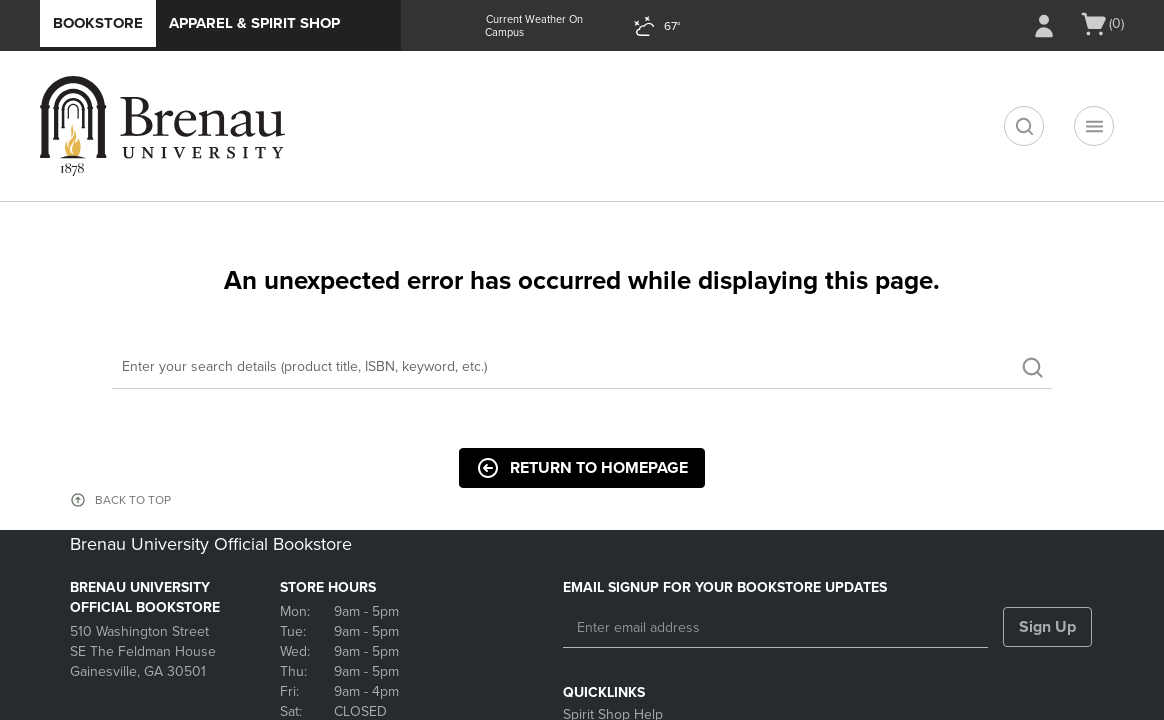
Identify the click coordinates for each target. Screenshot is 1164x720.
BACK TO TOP (133, 500)
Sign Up (1047, 627)
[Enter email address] (775, 628)
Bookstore (98, 23)
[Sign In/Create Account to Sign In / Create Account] (1044, 26)
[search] (1024, 126)
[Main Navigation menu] (1094, 126)
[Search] (582, 367)
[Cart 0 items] (1101, 24)
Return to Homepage (582, 468)
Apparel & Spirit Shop (254, 23)
